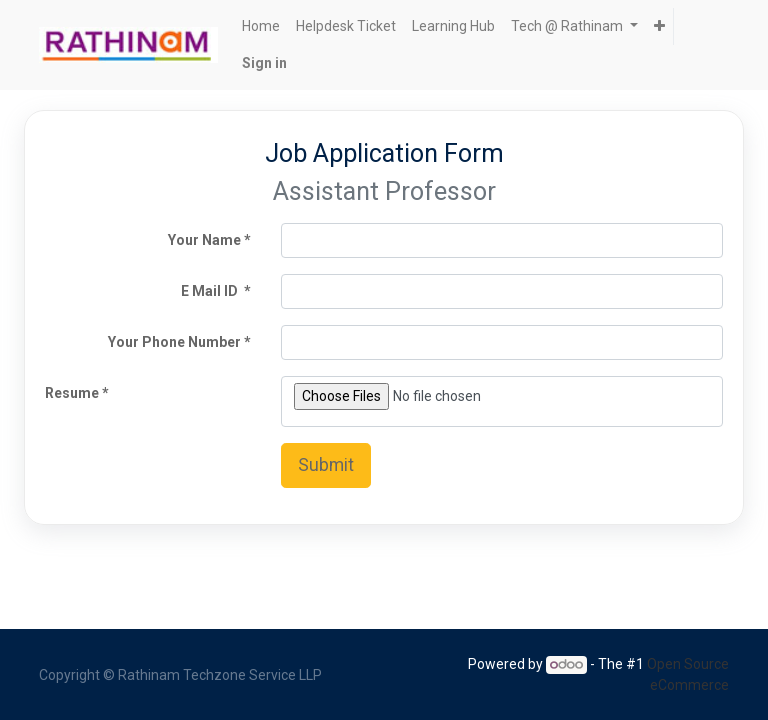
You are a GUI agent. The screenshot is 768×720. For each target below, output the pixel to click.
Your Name (204, 240)
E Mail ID (211, 291)
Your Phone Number (174, 342)
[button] (659, 26)
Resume (72, 393)
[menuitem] (261, 26)
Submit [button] (326, 465)
